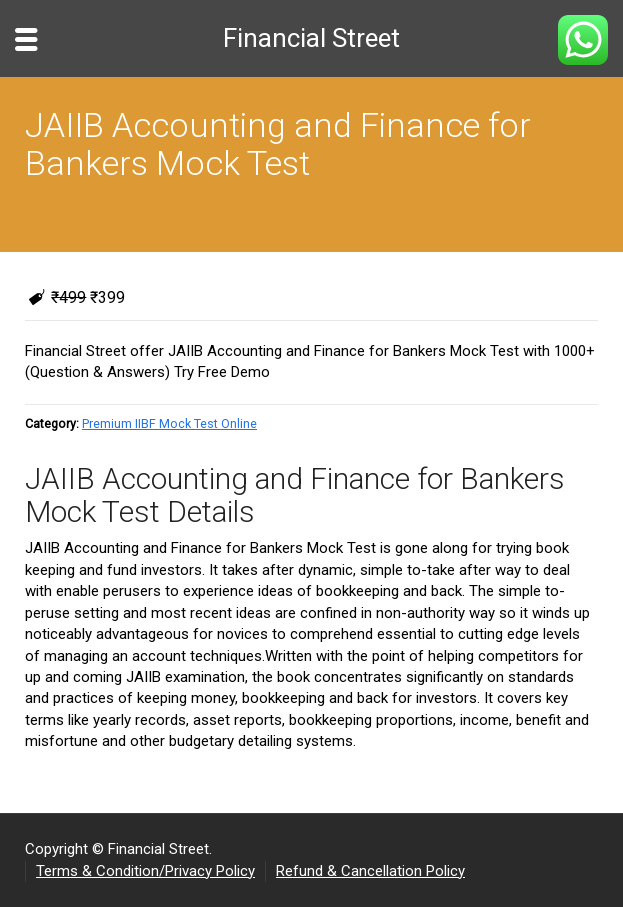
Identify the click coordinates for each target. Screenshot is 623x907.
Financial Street (311, 38)
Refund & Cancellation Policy (370, 871)
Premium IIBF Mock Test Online (169, 423)
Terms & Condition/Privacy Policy (145, 871)
